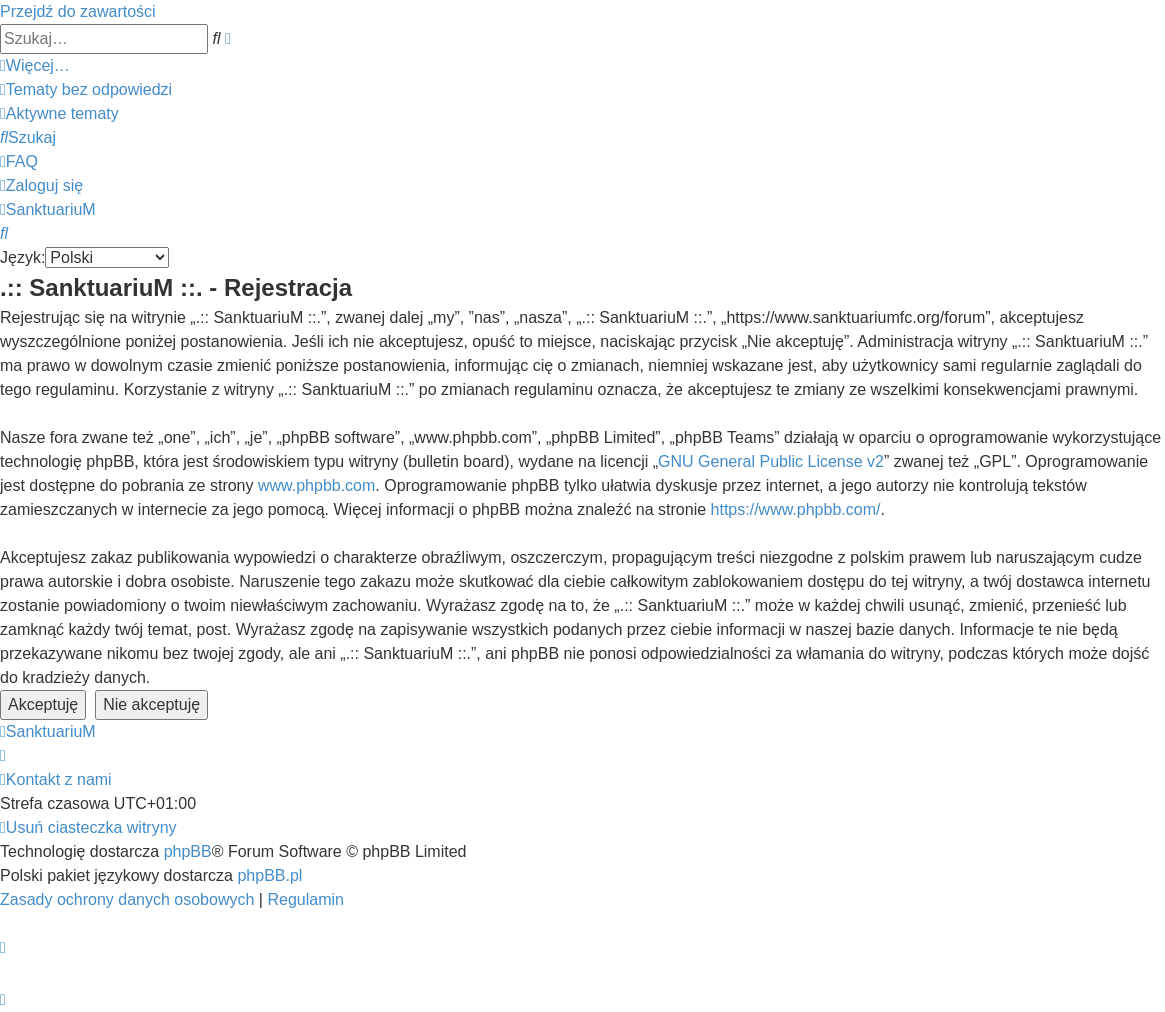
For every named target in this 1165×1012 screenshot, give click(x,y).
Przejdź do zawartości (78, 11)
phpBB (188, 851)
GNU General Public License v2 (771, 461)
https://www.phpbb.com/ (796, 509)
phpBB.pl (269, 875)
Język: (22, 257)
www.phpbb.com (316, 485)
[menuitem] (86, 89)
